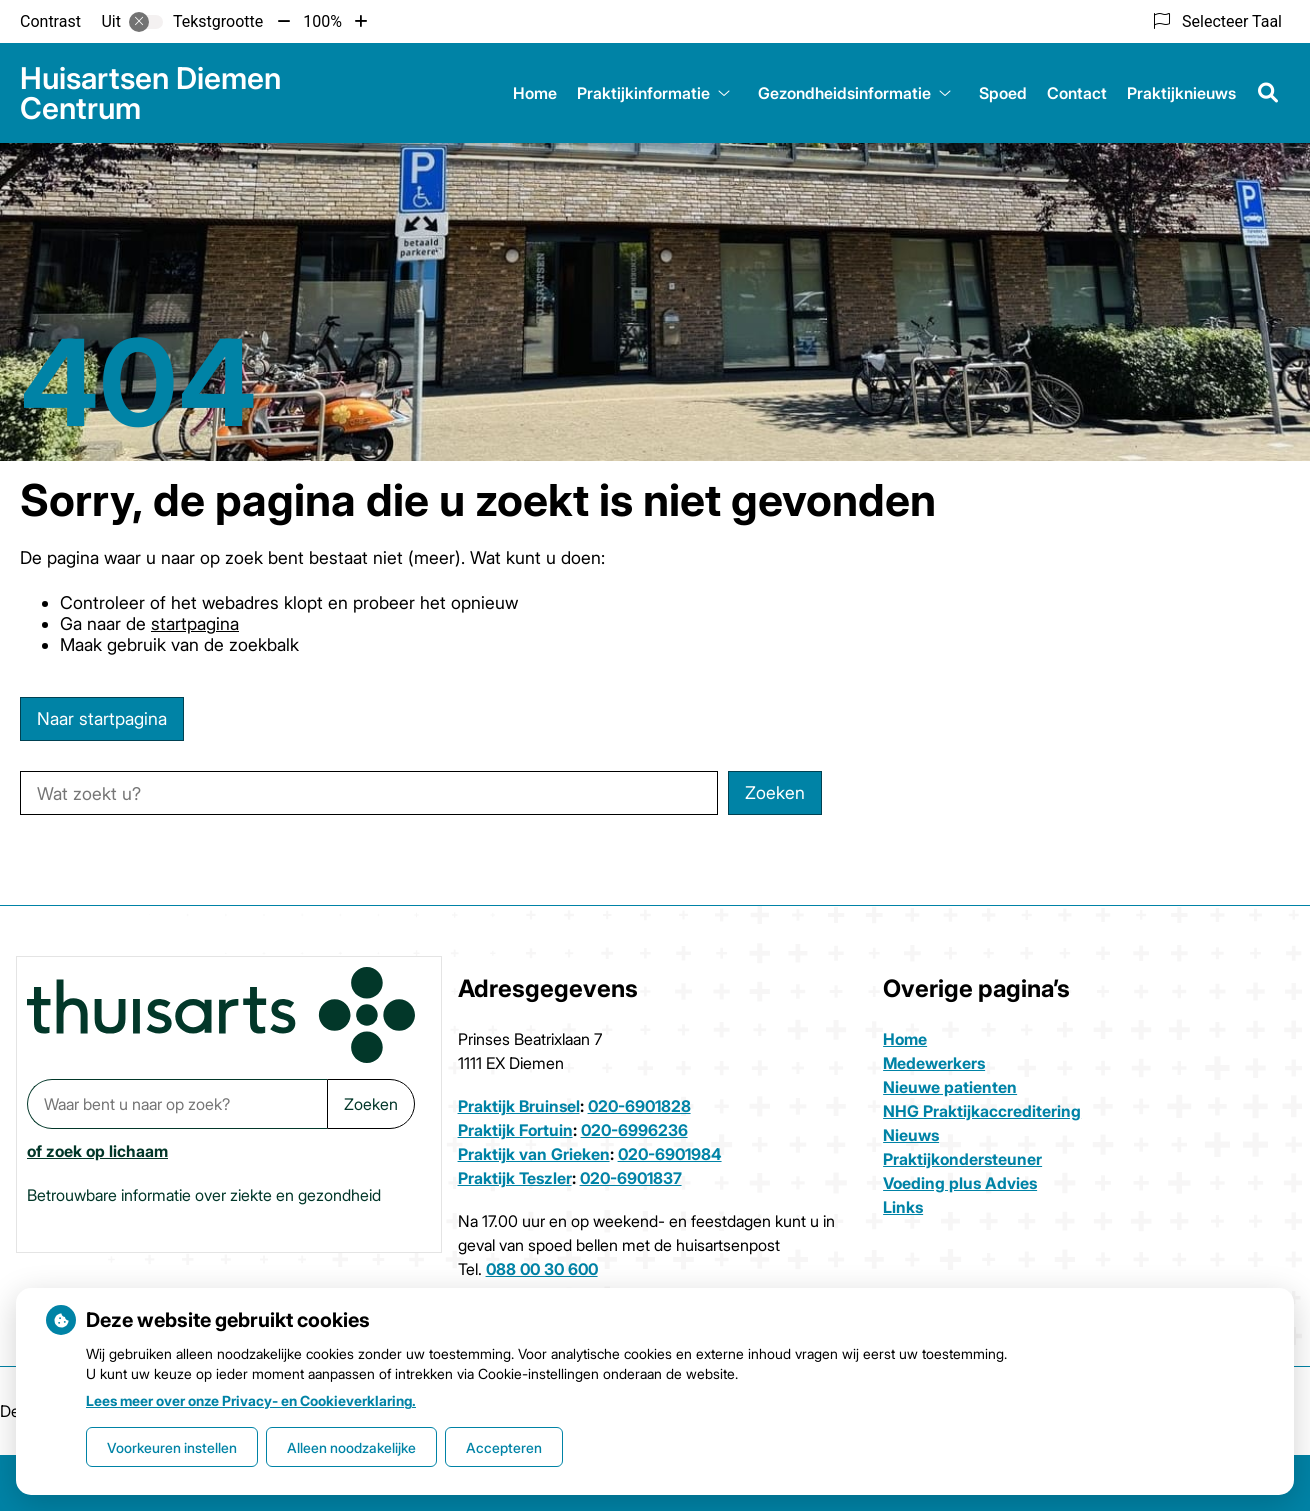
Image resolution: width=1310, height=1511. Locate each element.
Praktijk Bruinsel (519, 1106)
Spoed (1003, 93)
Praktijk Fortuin (515, 1130)
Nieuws (911, 1135)
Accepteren (504, 1447)
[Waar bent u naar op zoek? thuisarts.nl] (177, 1104)
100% (322, 21)
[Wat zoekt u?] (369, 793)
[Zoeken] (1268, 93)
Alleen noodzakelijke (351, 1447)
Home (535, 93)
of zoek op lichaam (97, 1151)
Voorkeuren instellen (172, 1447)
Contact (1077, 93)
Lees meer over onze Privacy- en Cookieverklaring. (251, 1400)
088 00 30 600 (542, 1269)
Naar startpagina (102, 718)
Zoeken (371, 1104)
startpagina (195, 623)
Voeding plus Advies (960, 1183)
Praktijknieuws (1181, 93)
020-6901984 (670, 1154)
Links (903, 1207)
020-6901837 (631, 1178)
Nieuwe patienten (950, 1087)
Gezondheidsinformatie (844, 93)
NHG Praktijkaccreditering (982, 1111)
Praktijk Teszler (515, 1178)
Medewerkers (934, 1063)
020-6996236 (634, 1130)
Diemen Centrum (150, 93)
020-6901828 (639, 1106)
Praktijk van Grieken (534, 1154)
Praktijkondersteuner (962, 1159)
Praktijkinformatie (643, 93)
